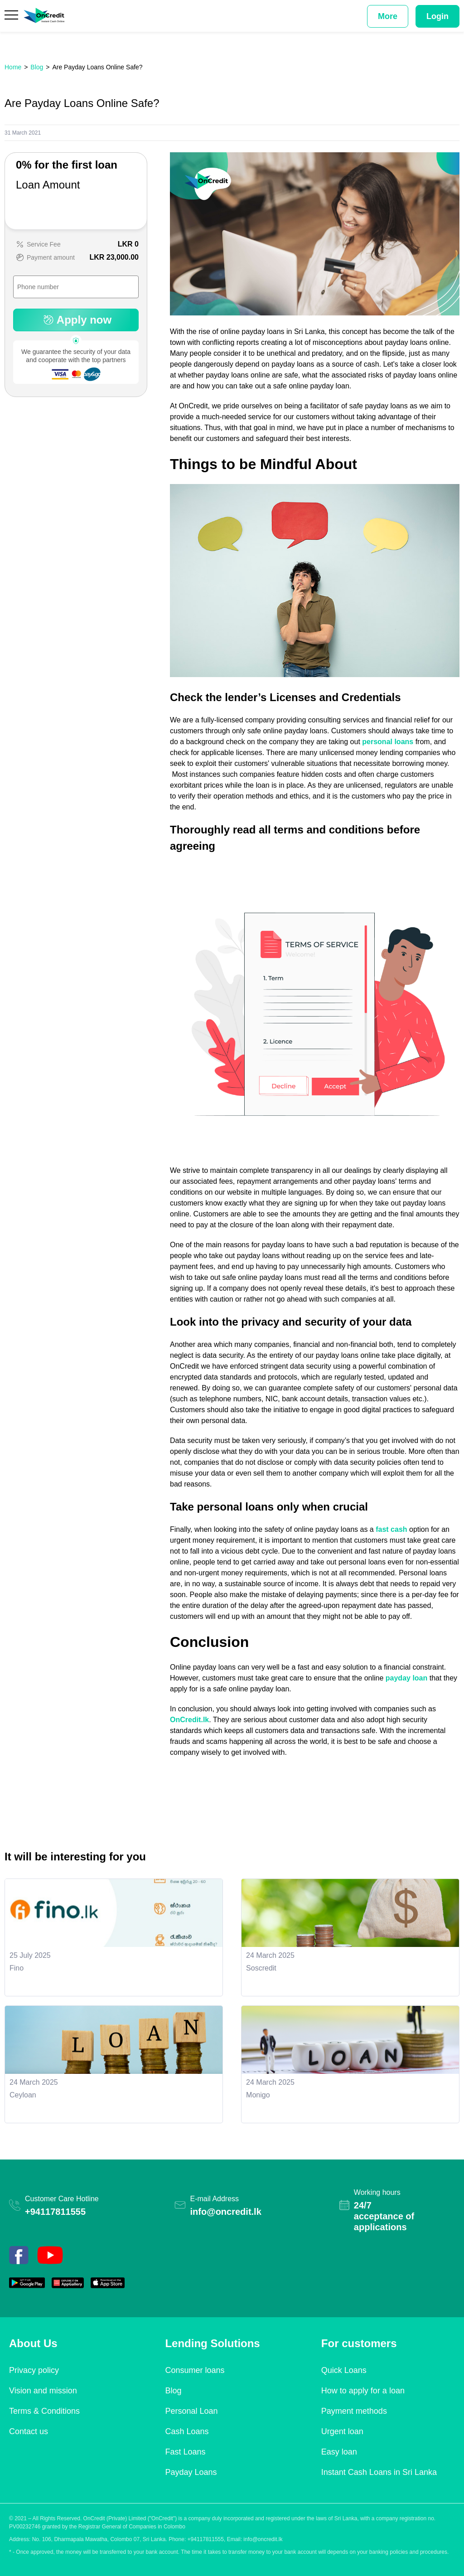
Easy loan (339, 2451)
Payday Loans (191, 2472)
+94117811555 (55, 2212)
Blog (173, 2390)
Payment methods (354, 2411)
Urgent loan (342, 2431)
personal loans (387, 742)
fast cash (391, 1529)
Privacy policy (34, 2370)
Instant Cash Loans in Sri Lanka (379, 2472)
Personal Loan (191, 2411)
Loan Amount (48, 185)
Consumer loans (194, 2370)
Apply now (75, 320)
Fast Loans (185, 2451)
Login (437, 16)
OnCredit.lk (189, 1720)
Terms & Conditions (44, 2411)
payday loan (406, 1678)
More (387, 16)
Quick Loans (344, 2370)
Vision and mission (43, 2390)
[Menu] (12, 16)
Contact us (28, 2431)
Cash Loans (186, 2431)
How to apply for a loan (363, 2390)
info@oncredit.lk (225, 2212)
